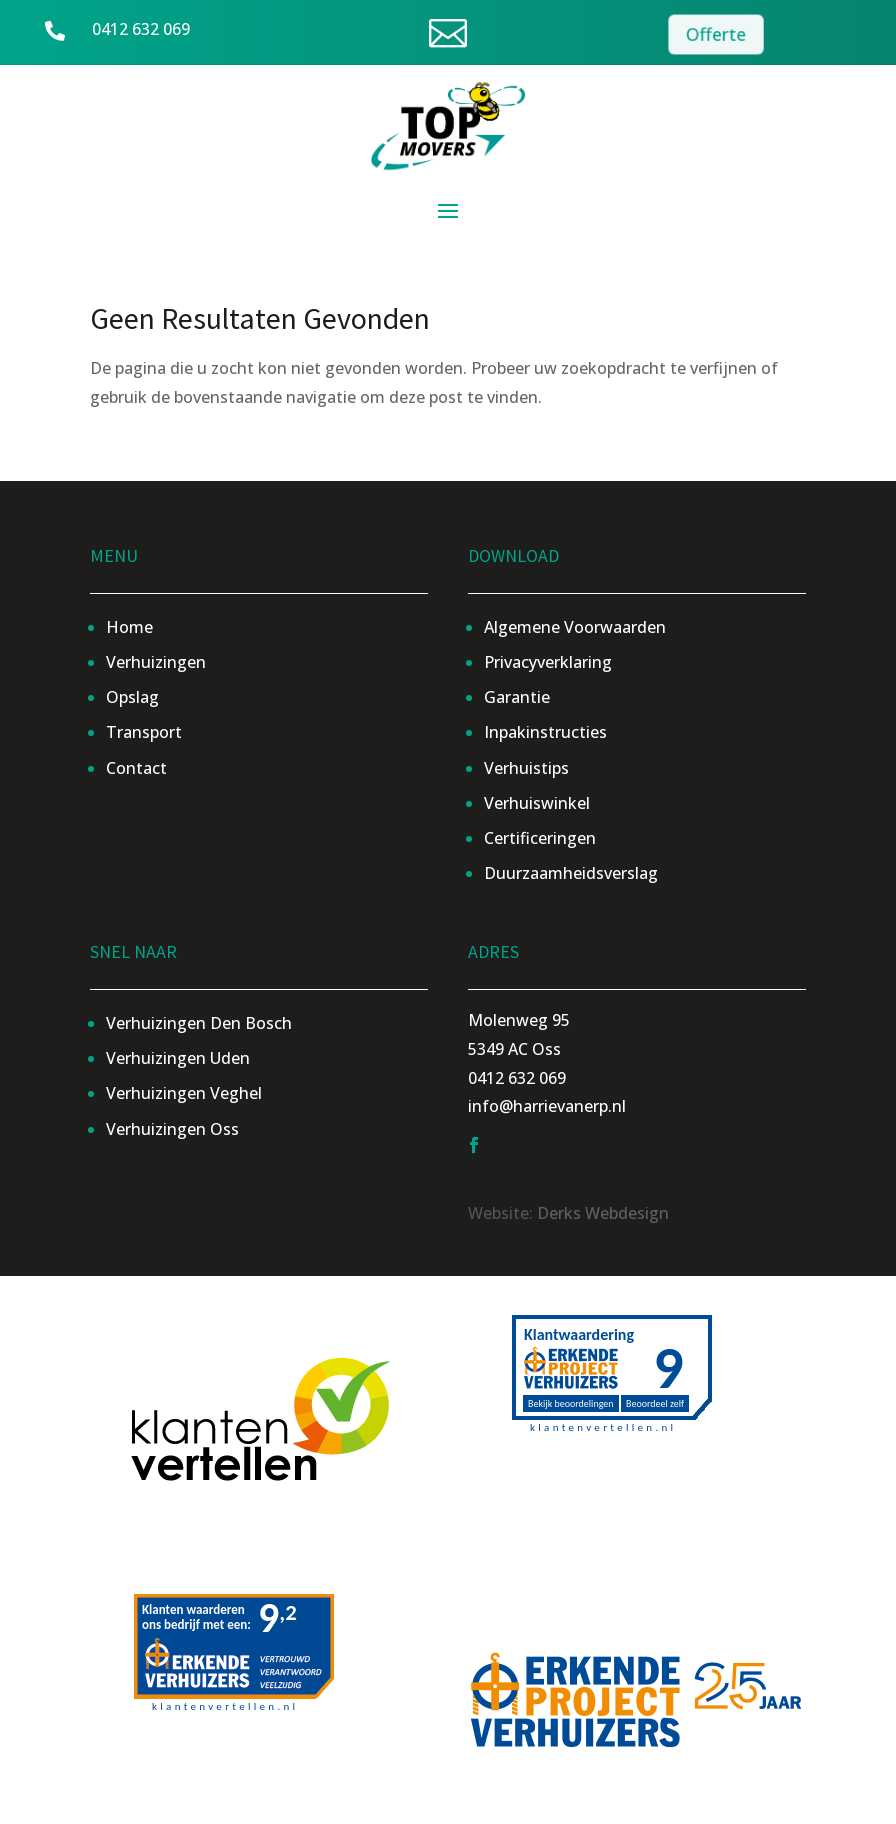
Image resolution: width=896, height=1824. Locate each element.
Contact (136, 768)
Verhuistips (526, 768)
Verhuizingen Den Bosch (199, 1023)
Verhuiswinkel (537, 803)
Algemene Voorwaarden (575, 627)
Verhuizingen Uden (178, 1058)
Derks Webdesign (603, 1213)
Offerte (717, 34)
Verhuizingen (156, 662)
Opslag (132, 697)
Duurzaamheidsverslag (571, 873)
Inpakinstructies (545, 732)
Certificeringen (540, 838)
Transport (144, 732)
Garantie (517, 697)
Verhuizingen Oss (172, 1129)
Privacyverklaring (548, 662)
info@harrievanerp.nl (547, 1106)
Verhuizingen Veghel (184, 1093)
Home (129, 627)
